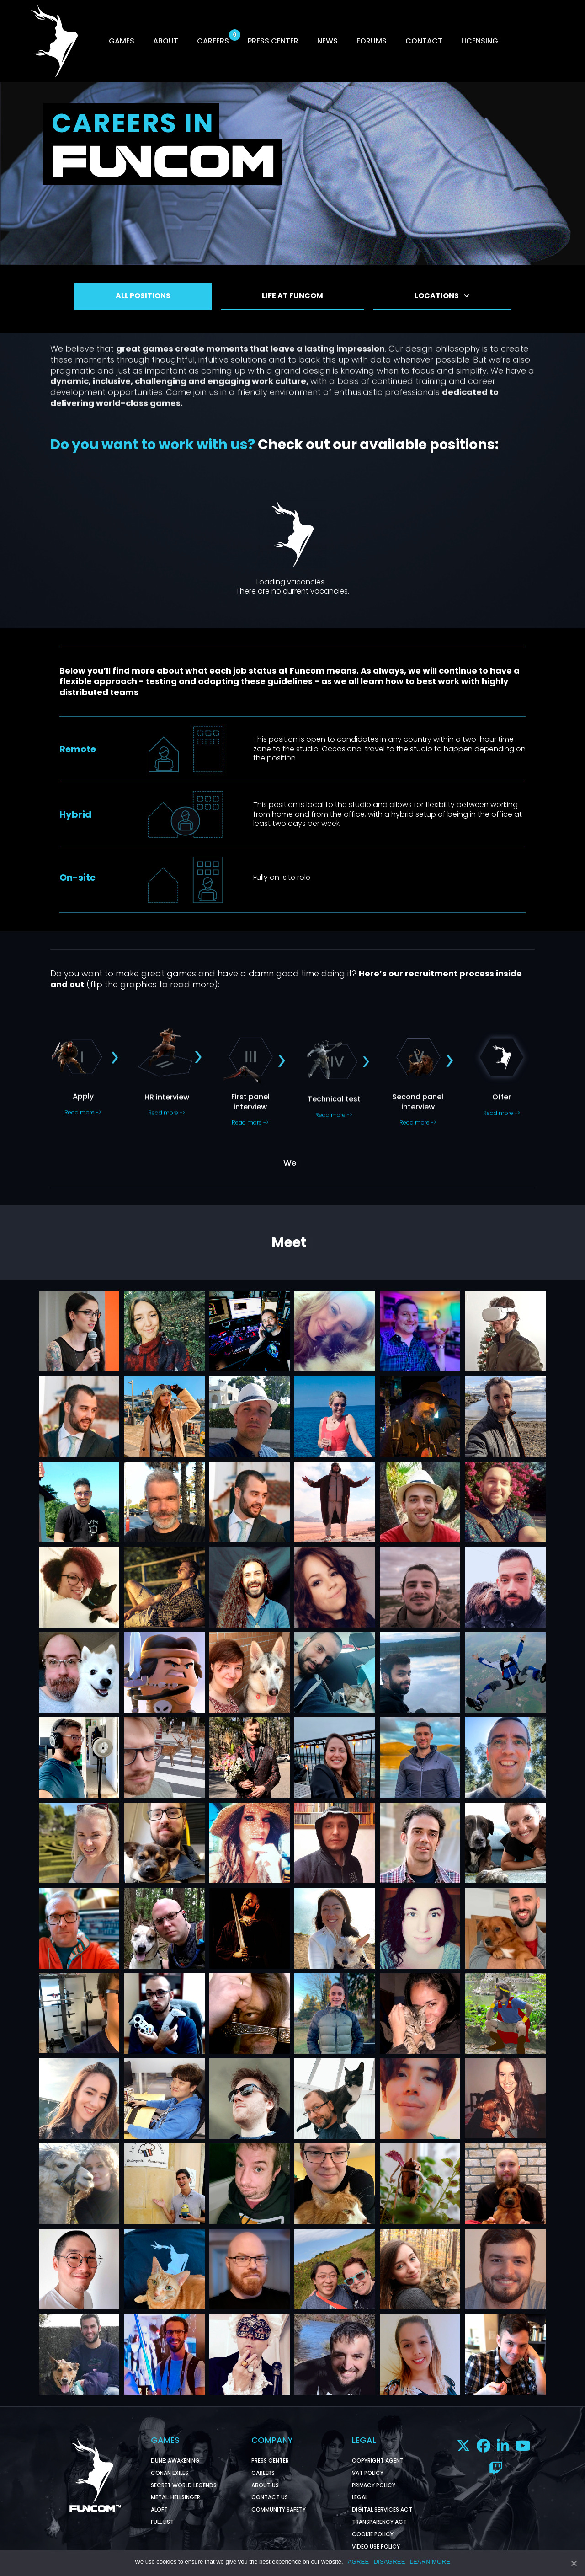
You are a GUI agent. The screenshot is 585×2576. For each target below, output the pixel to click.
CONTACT (423, 41)
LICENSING (479, 41)
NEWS (327, 41)
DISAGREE (389, 2561)
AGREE (358, 2561)
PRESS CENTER (273, 41)
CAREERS (213, 41)
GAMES (121, 41)
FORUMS (371, 41)
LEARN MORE (430, 2561)
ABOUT (165, 41)
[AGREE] (573, 2563)
